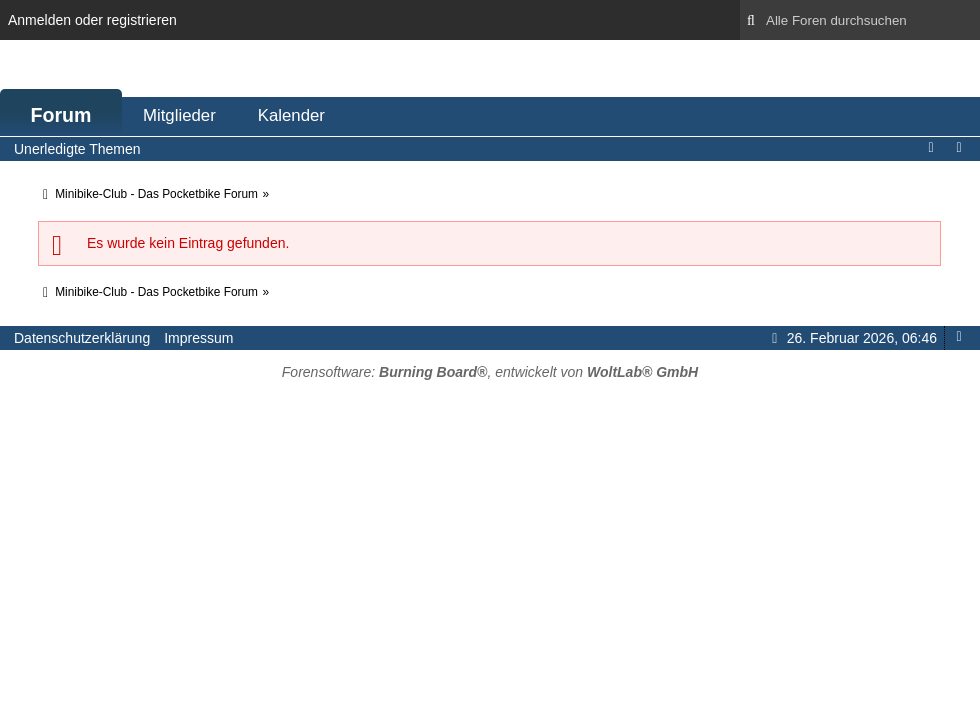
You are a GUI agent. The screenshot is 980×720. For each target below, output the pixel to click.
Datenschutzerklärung (82, 338)
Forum (61, 115)
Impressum (198, 338)
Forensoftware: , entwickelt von (490, 372)
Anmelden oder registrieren (92, 20)
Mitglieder (179, 115)
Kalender (291, 115)
